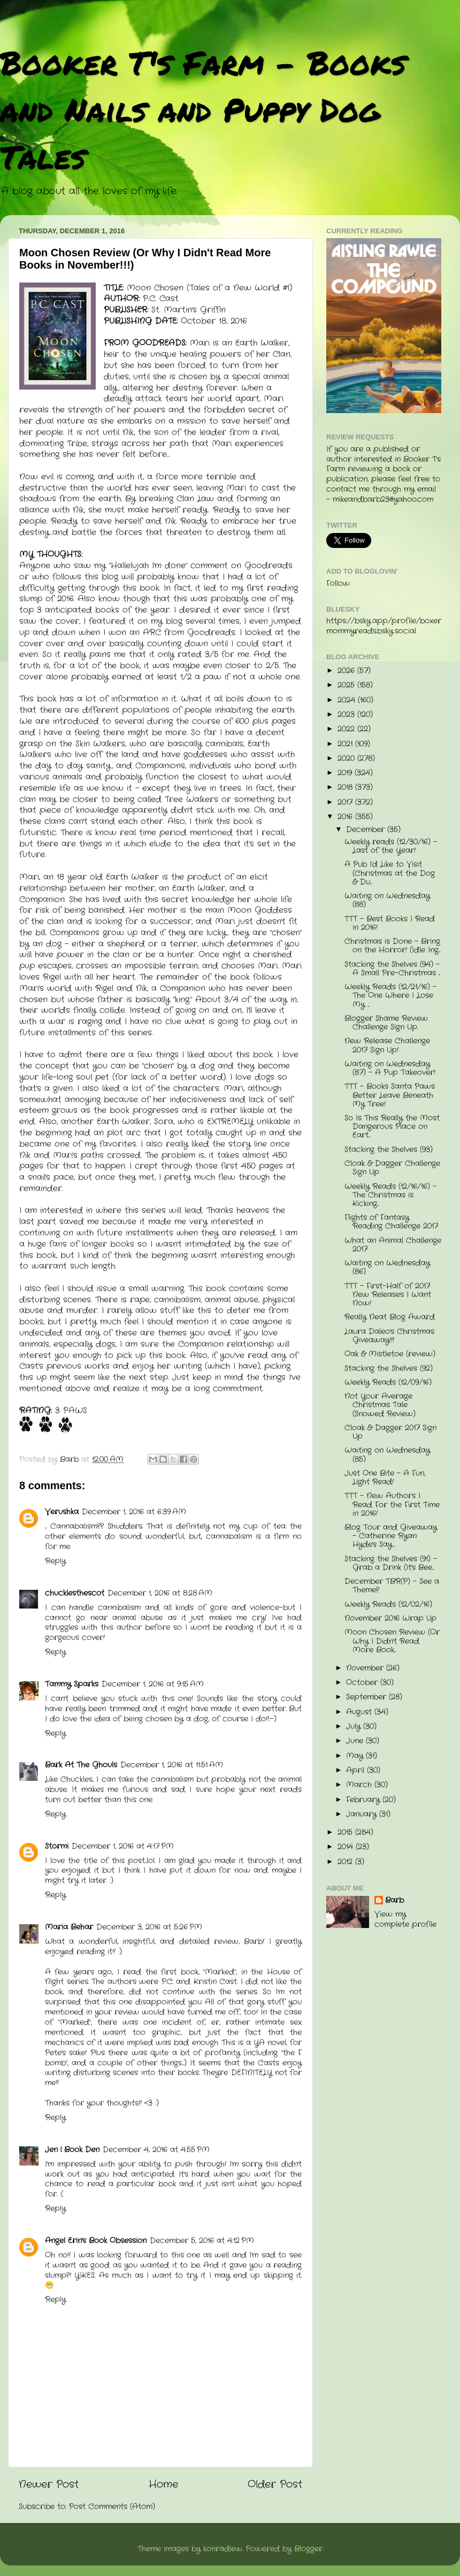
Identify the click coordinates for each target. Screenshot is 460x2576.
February (364, 1800)
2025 (347, 685)
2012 (346, 1862)
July (354, 1726)
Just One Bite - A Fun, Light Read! (384, 1477)
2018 (346, 787)
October (363, 1683)
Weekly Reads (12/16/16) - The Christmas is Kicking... (390, 1195)
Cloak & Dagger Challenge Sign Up (392, 1168)
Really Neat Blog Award (389, 1317)
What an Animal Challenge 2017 (392, 1245)
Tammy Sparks (71, 1684)
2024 (348, 700)
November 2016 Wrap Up (390, 1618)
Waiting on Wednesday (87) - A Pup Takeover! (389, 1068)
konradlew (222, 2549)
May (356, 1756)
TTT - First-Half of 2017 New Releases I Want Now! (387, 1294)
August (360, 1712)
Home (163, 2485)
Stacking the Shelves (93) (388, 1150)
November (366, 1668)
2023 (347, 715)
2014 (347, 1847)
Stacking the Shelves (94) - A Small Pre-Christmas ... (392, 968)
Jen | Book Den (72, 2150)
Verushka (62, 1512)
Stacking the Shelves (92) (388, 1368)
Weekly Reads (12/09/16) (388, 1382)
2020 (347, 758)
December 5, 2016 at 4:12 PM (202, 2241)
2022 (347, 729)
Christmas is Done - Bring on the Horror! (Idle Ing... (392, 945)
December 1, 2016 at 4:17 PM (123, 1846)
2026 (347, 671)
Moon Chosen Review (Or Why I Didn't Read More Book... (392, 1641)
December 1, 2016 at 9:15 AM (153, 1684)
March (360, 1785)
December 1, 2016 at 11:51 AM (171, 1765)
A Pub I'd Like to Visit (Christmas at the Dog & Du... (389, 873)
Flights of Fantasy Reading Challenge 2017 (391, 1222)
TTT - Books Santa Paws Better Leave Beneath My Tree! (389, 1095)
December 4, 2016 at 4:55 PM (156, 2150)
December (366, 830)
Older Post (275, 2485)
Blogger (308, 2549)
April (356, 1770)
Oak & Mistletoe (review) (389, 1354)
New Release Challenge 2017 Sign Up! (387, 1045)
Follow (338, 583)
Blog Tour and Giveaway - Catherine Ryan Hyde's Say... (390, 1536)
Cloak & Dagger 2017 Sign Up (390, 1432)
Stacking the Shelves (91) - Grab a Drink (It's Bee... (390, 1563)
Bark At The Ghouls (81, 1765)
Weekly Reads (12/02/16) (388, 1604)
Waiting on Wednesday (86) (387, 1267)
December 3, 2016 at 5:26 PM (149, 1927)
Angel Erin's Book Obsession (96, 2241)
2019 (346, 773)
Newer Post (49, 2485)
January (362, 1814)
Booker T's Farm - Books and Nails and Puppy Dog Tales (203, 109)
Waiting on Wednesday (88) (387, 900)
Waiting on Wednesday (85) (387, 1454)
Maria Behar (69, 1927)
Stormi (56, 1846)
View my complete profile (405, 1919)
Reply (55, 1561)
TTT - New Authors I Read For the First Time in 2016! (392, 1504)
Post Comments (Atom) (112, 2507)
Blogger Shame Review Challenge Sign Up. (386, 1022)
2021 (346, 744)
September (367, 1697)
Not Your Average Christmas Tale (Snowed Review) (380, 1405)
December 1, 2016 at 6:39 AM (134, 1512)
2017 (346, 802)
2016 (346, 817)
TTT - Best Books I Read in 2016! (389, 923)
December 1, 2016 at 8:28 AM (160, 1593)
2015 (346, 1832)
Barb (394, 1901)
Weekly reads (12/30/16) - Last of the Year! (390, 846)
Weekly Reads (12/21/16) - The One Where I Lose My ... (390, 995)
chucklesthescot (74, 1593)
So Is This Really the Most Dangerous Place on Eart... (392, 1126)
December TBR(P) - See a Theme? (391, 1585)
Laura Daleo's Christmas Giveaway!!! (389, 1336)
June (356, 1741)
